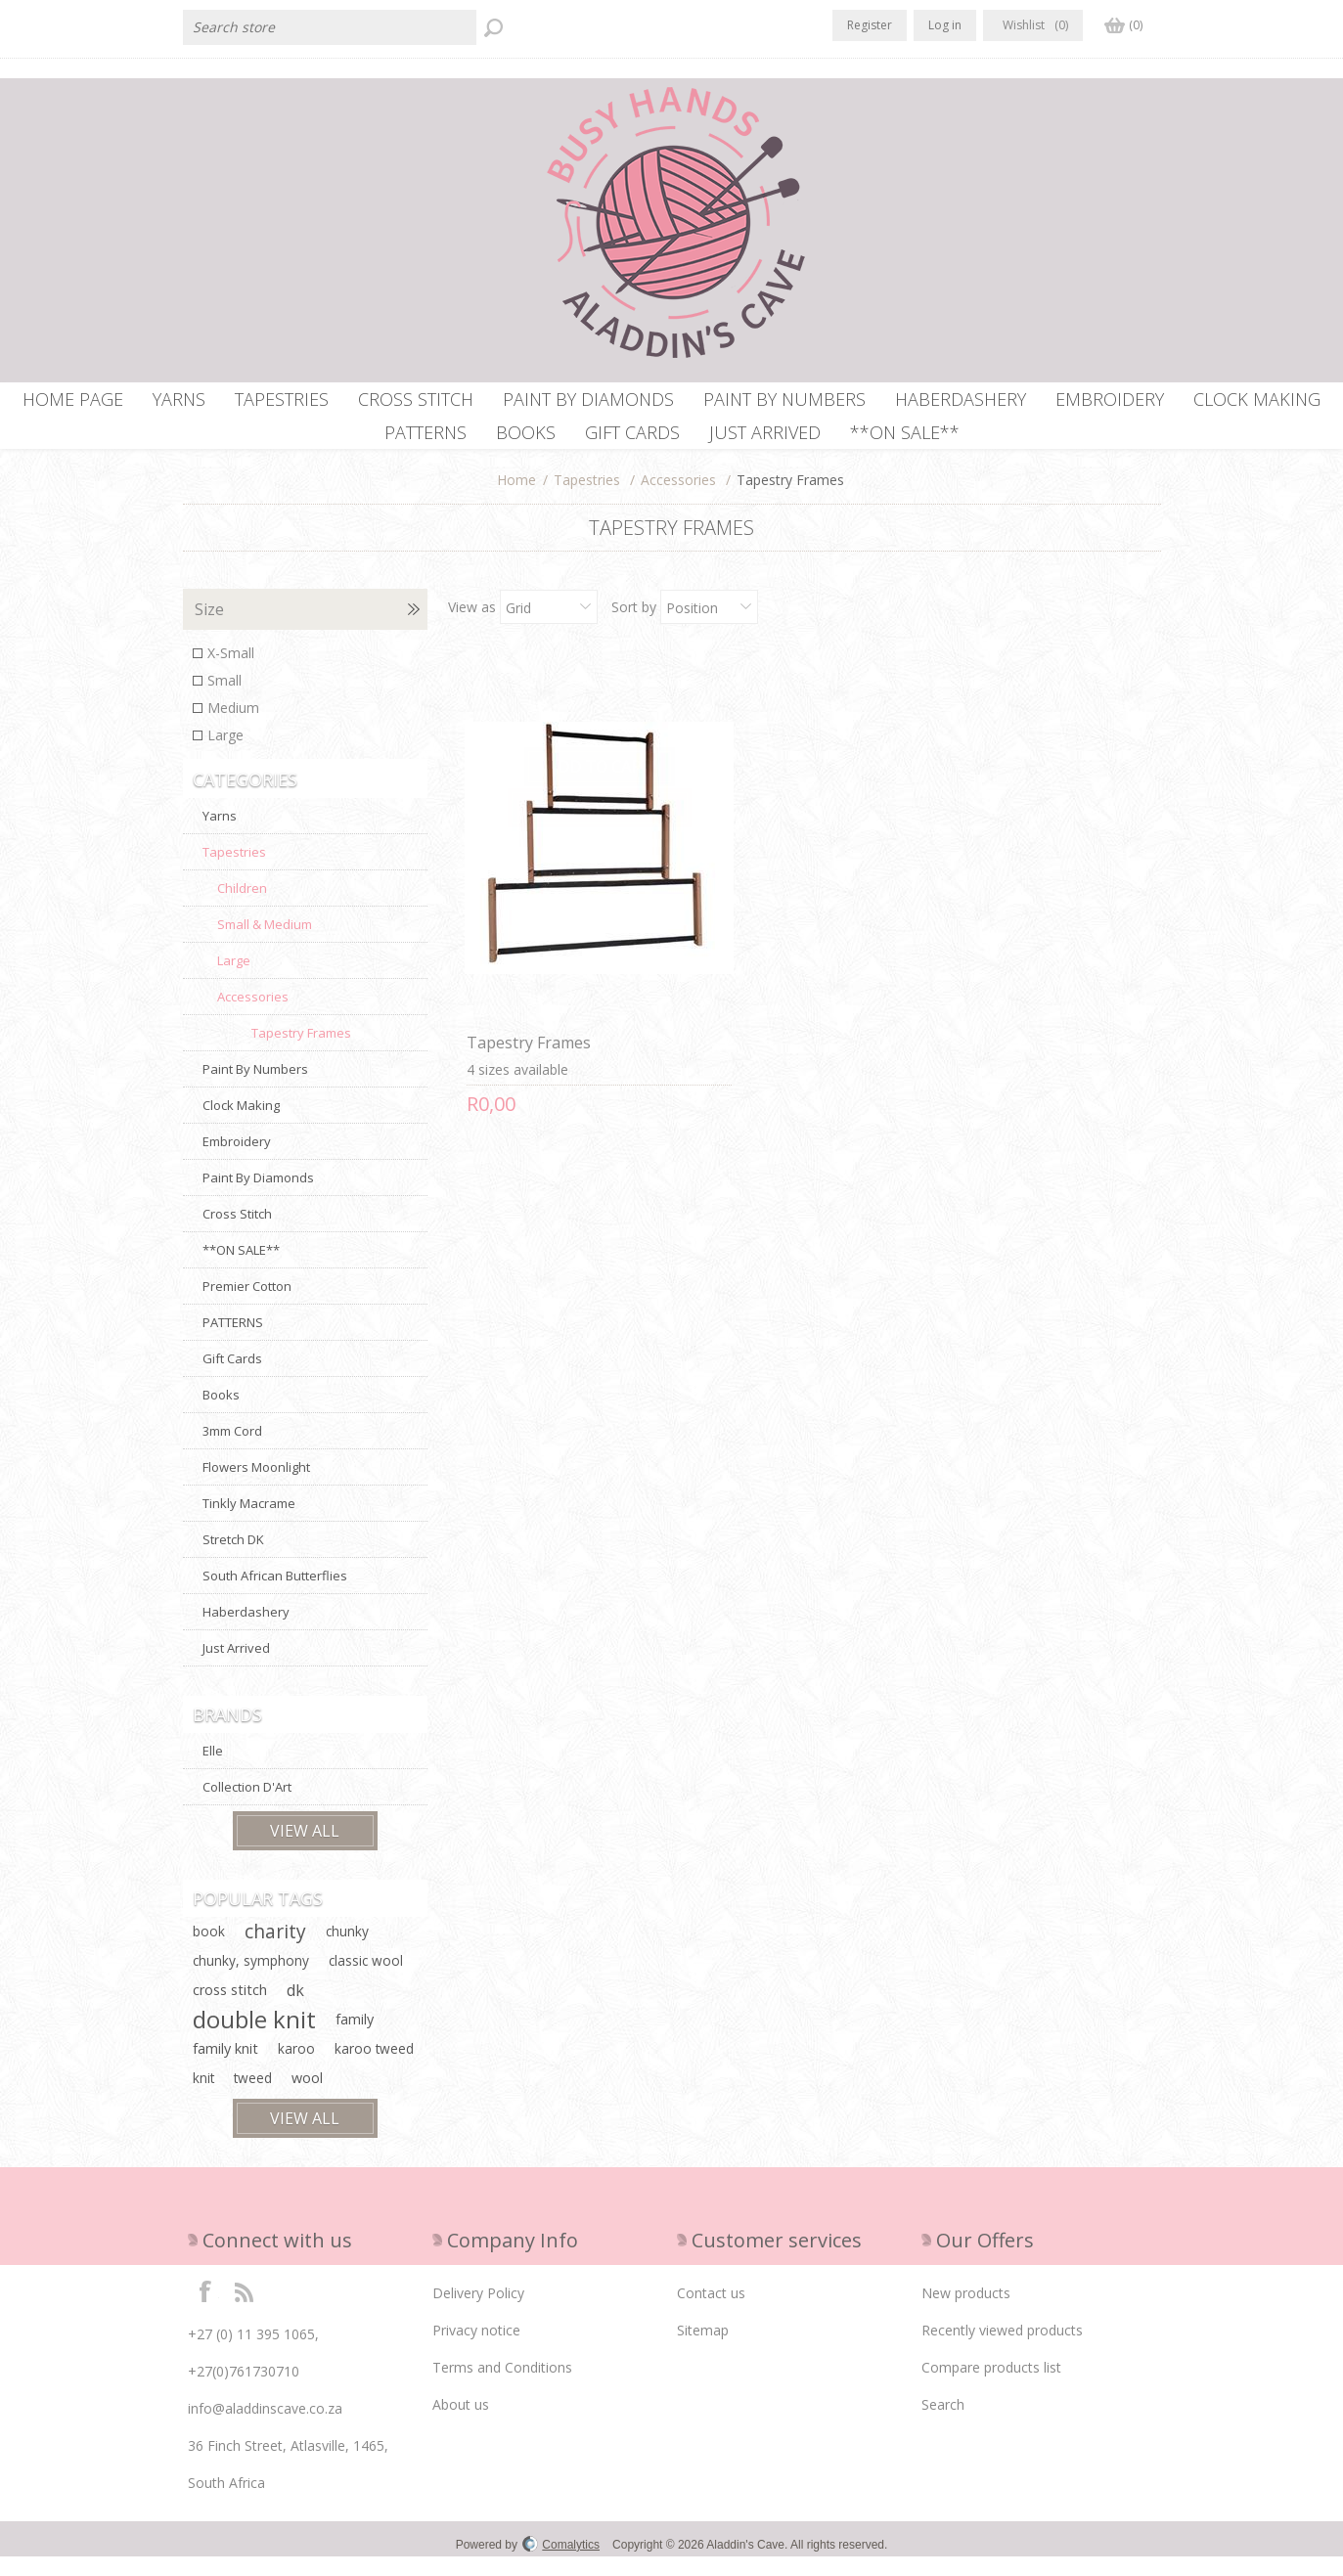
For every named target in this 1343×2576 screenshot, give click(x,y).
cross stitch (230, 2009)
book (209, 1950)
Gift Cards (232, 1378)
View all (304, 1850)
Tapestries (587, 499)
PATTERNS (232, 1342)
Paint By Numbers (255, 1088)
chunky (347, 1950)
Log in (945, 25)
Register (869, 25)
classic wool (366, 1980)
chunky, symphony (251, 1980)
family (355, 2038)
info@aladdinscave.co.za (265, 2428)
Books (221, 1414)
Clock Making (241, 1124)
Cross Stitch (237, 1233)
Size (209, 629)
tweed (253, 2097)
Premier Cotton (246, 1305)
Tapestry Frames (524, 980)
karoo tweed (374, 2068)
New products (965, 2312)
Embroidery (236, 1161)
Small (224, 699)
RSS (243, 2310)
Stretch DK (233, 1559)
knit (203, 2097)
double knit (254, 2039)
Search (942, 2424)
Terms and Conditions (502, 2386)
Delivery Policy (478, 2312)
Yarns (219, 835)
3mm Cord (232, 1450)
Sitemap (703, 2349)
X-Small (230, 672)
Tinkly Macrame (248, 1523)
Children (242, 907)
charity (275, 1950)
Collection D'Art (246, 1806)
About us (460, 2424)
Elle (212, 1770)
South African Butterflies (274, 1595)
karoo (296, 2068)
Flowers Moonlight (256, 1486)
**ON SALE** (241, 1269)
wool (307, 2097)
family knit (225, 2068)
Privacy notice (476, 2349)
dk (295, 2010)
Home (516, 499)
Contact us (711, 2312)
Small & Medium (264, 944)
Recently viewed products (1002, 2349)
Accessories (678, 499)
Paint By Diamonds (258, 1197)
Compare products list (991, 2386)
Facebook (205, 2310)
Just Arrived (236, 1667)
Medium (233, 727)
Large (225, 754)
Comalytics (561, 2564)
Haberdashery (246, 1631)
